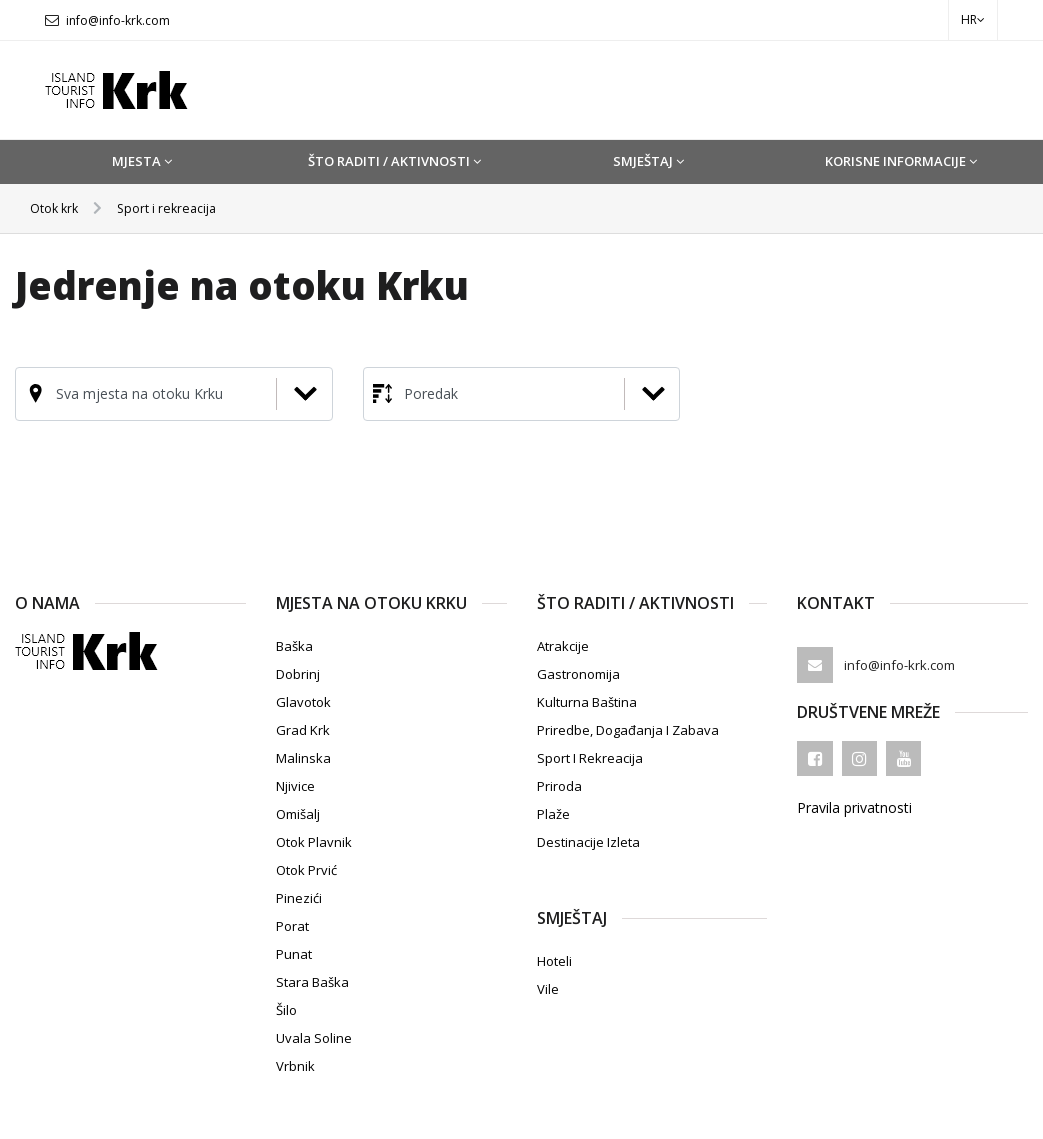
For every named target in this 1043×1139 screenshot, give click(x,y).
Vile (548, 988)
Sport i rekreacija (178, 207)
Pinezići (299, 897)
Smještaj (648, 161)
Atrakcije (563, 645)
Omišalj (298, 813)
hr (973, 19)
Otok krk (57, 207)
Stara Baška (312, 981)
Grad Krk (303, 729)
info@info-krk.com (118, 20)
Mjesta (142, 161)
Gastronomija (578, 673)
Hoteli (554, 960)
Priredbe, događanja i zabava (628, 729)
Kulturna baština (587, 701)
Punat (294, 953)
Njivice (295, 785)
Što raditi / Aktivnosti (394, 161)
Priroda (559, 785)
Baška (294, 645)
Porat (292, 925)
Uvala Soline (314, 1037)
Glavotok (303, 701)
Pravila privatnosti (854, 807)
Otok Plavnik (314, 841)
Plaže (553, 813)
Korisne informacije (901, 161)
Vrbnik (295, 1065)
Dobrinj (298, 673)
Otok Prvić (306, 869)
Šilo (286, 1009)
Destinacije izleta (588, 841)
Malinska (303, 757)
